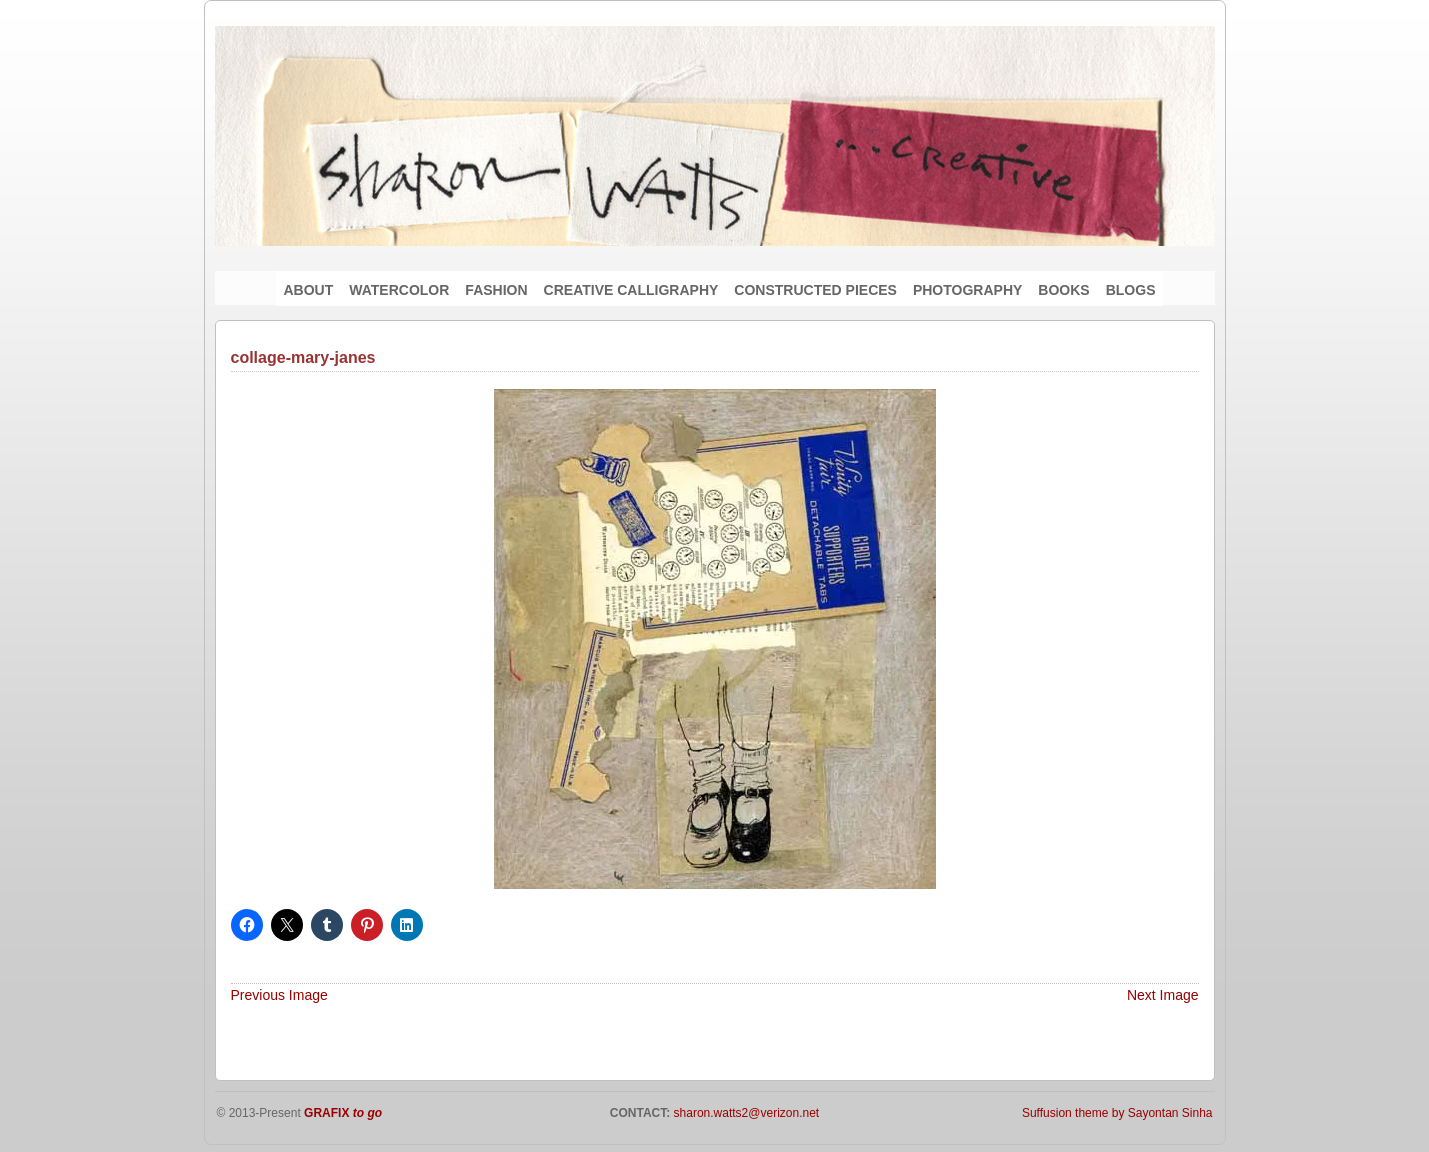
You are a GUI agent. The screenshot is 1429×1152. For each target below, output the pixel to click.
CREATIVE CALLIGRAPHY (631, 290)
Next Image (1163, 995)
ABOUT (309, 290)
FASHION (496, 290)
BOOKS (1063, 290)
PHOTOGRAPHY (967, 290)
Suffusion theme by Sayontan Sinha (1117, 1113)
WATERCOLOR (399, 290)
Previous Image (279, 995)
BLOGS (1131, 290)
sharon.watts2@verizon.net (744, 1113)
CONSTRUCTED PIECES (815, 290)
